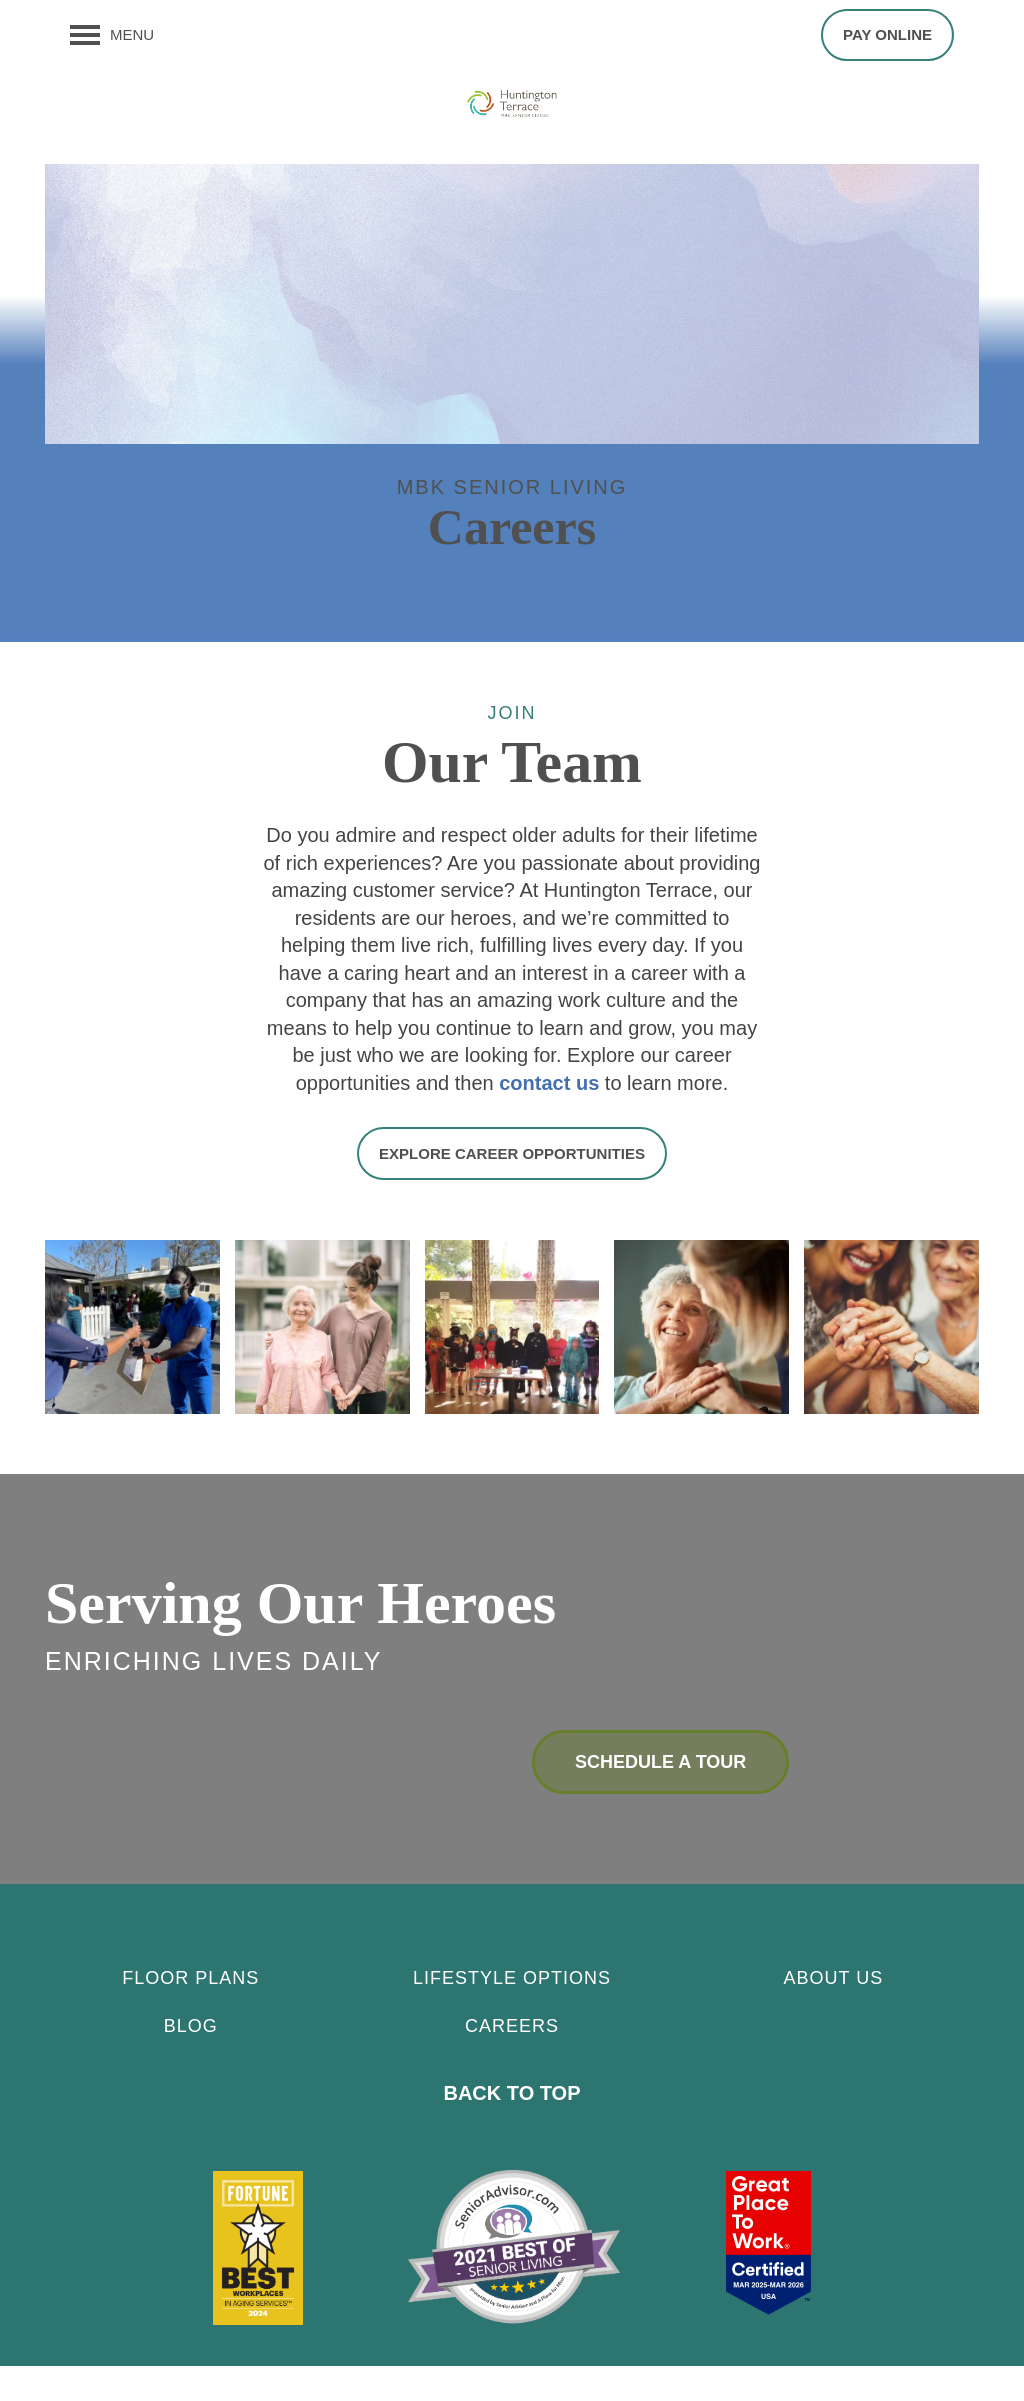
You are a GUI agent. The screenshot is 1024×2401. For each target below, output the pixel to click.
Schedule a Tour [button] (660, 1797)
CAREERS (512, 2061)
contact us (549, 1120)
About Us (833, 2013)
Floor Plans (190, 2013)
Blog (191, 2061)
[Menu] (112, 35)
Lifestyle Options (512, 2013)
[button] (887, 35)
